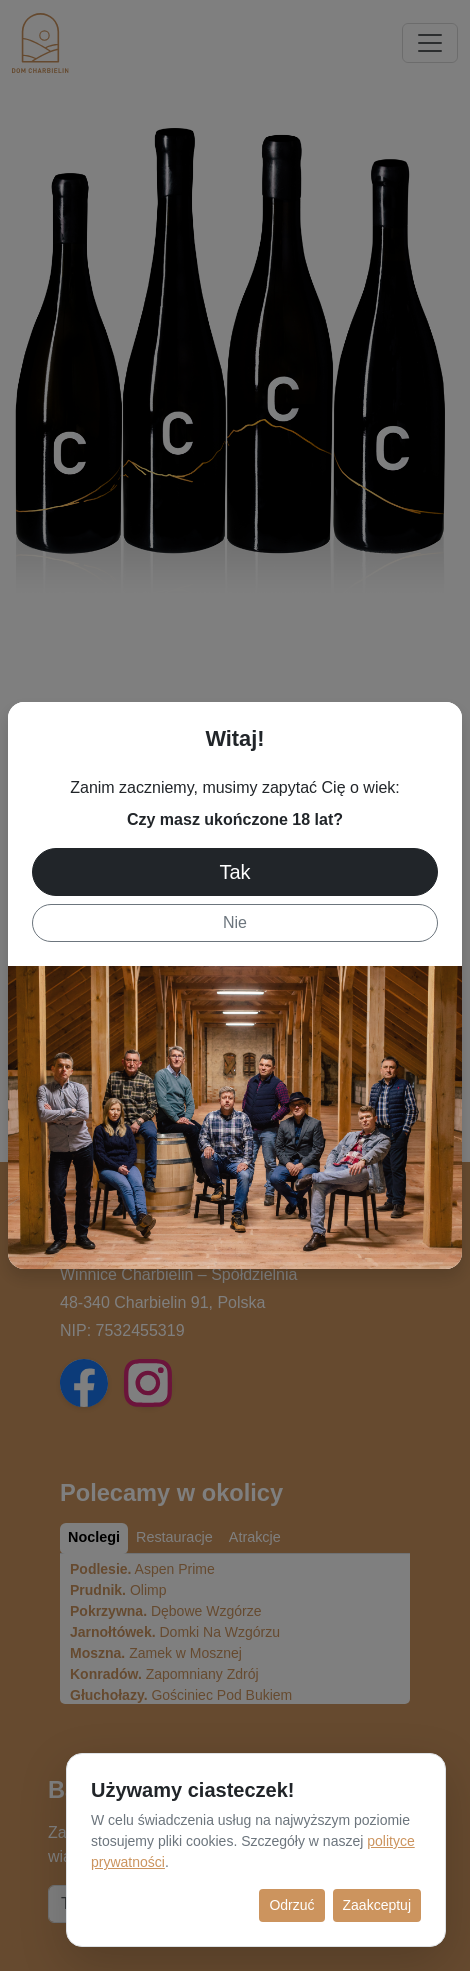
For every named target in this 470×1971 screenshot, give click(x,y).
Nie (235, 922)
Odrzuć (291, 1905)
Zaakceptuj (377, 1905)
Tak (234, 872)
